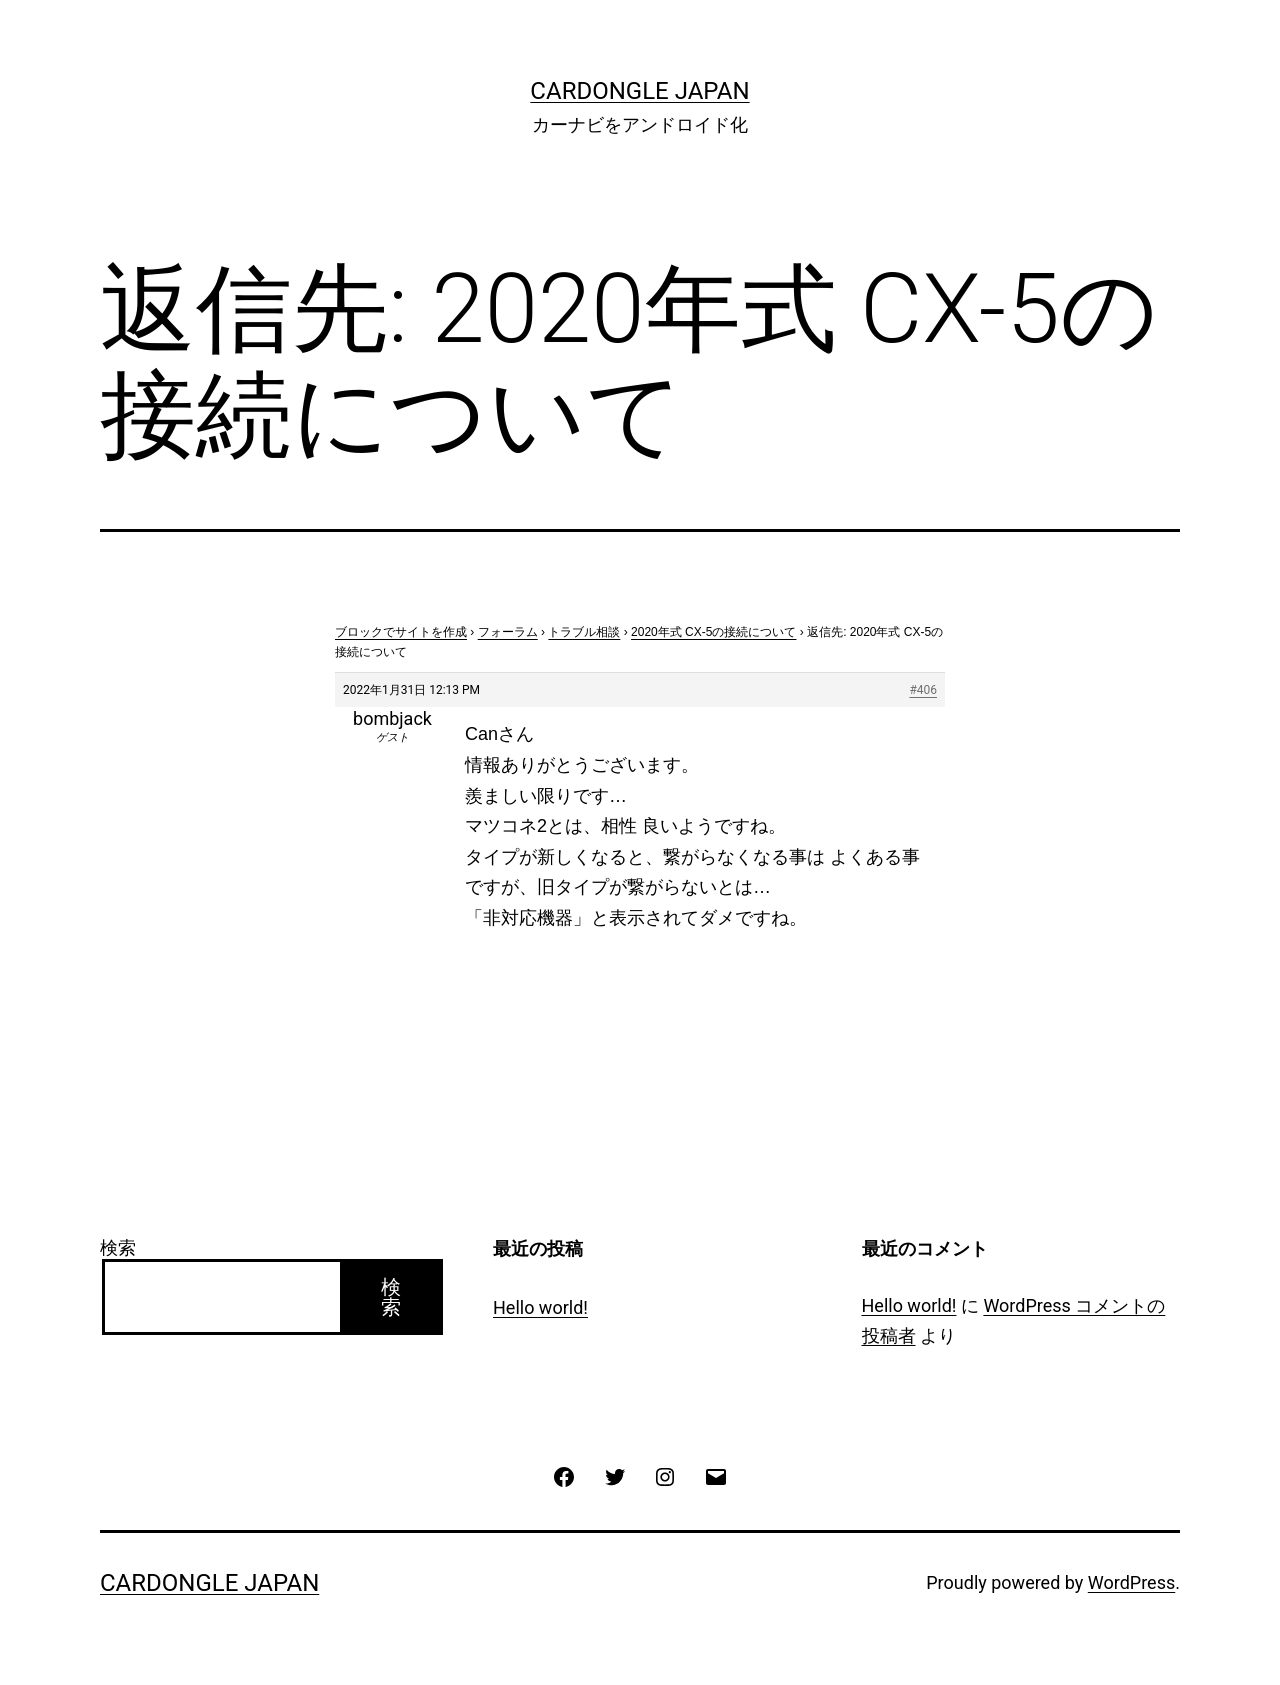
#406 (923, 690)
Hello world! (540, 1307)
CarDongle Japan (639, 91)
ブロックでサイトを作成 (401, 632)
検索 (118, 1247)
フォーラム (508, 632)
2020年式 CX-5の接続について (713, 632)
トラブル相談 (584, 632)
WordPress (1131, 1582)
